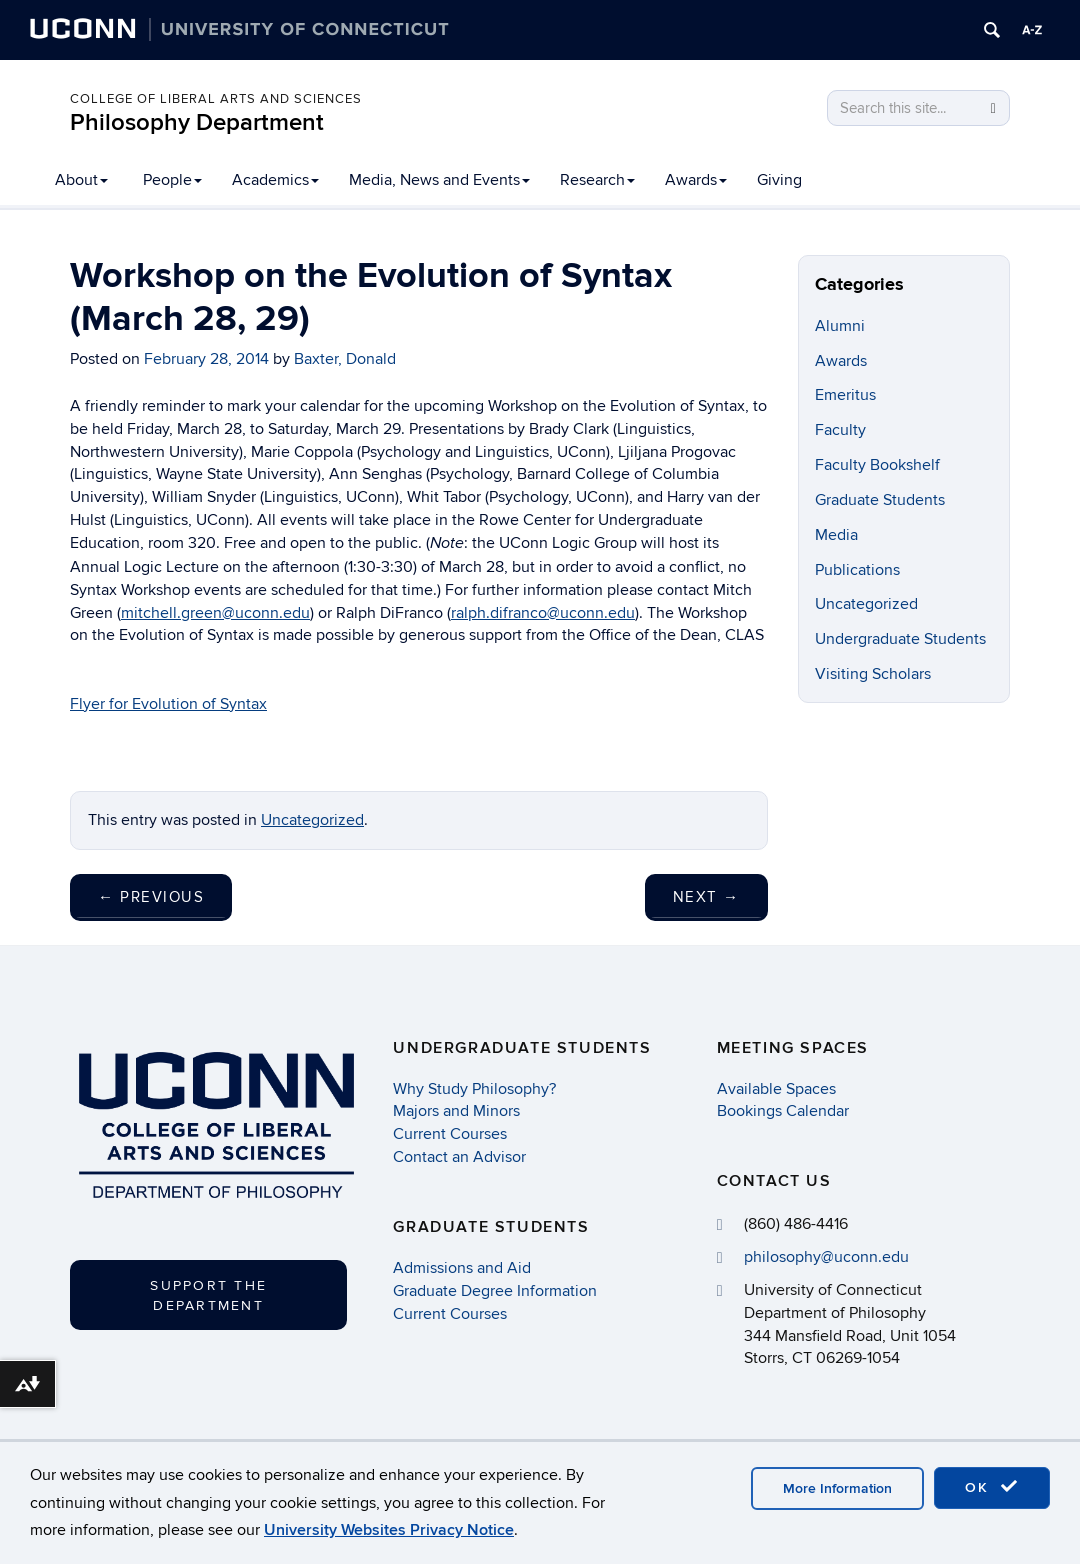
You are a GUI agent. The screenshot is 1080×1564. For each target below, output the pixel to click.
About (81, 180)
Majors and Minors (456, 1111)
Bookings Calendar (783, 1111)
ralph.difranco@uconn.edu (543, 613)
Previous (151, 897)
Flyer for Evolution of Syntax (168, 704)
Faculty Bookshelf (877, 465)
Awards (696, 180)
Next (706, 897)
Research (597, 180)
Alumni (840, 326)
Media (836, 535)
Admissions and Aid (462, 1268)
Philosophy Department (197, 122)
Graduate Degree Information (495, 1291)
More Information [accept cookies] (837, 1488)
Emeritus (845, 395)
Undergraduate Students (900, 639)
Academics (275, 180)
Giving (779, 180)
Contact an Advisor (459, 1157)
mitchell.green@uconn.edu (215, 613)
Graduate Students (880, 500)
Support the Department (208, 1295)
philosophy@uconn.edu (826, 1257)
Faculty (840, 430)
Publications (857, 570)
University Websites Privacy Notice (389, 1530)
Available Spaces (776, 1089)
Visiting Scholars (873, 674)
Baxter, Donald (345, 359)
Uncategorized (312, 820)
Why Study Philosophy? (474, 1089)
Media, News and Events (439, 180)
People (172, 180)
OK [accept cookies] (992, 1487)
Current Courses (450, 1134)
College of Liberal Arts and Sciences (216, 99)
